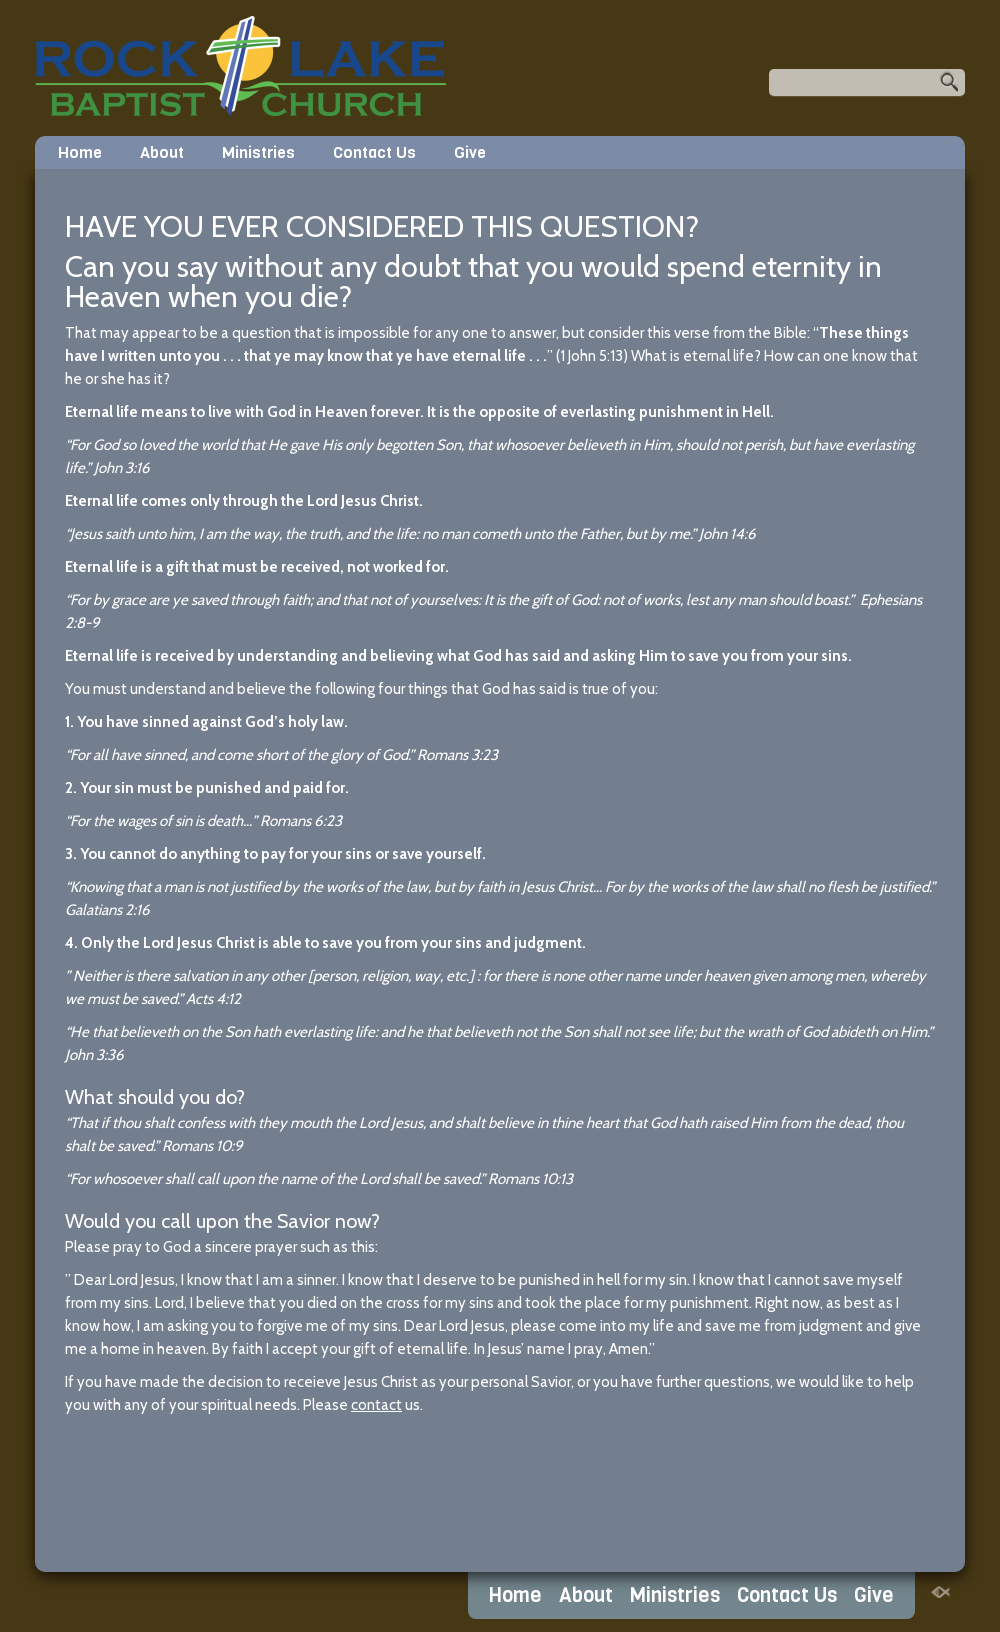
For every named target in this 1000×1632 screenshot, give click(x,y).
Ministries (258, 152)
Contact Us (374, 152)
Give (470, 152)
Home (80, 152)
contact (376, 1405)
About (162, 152)
